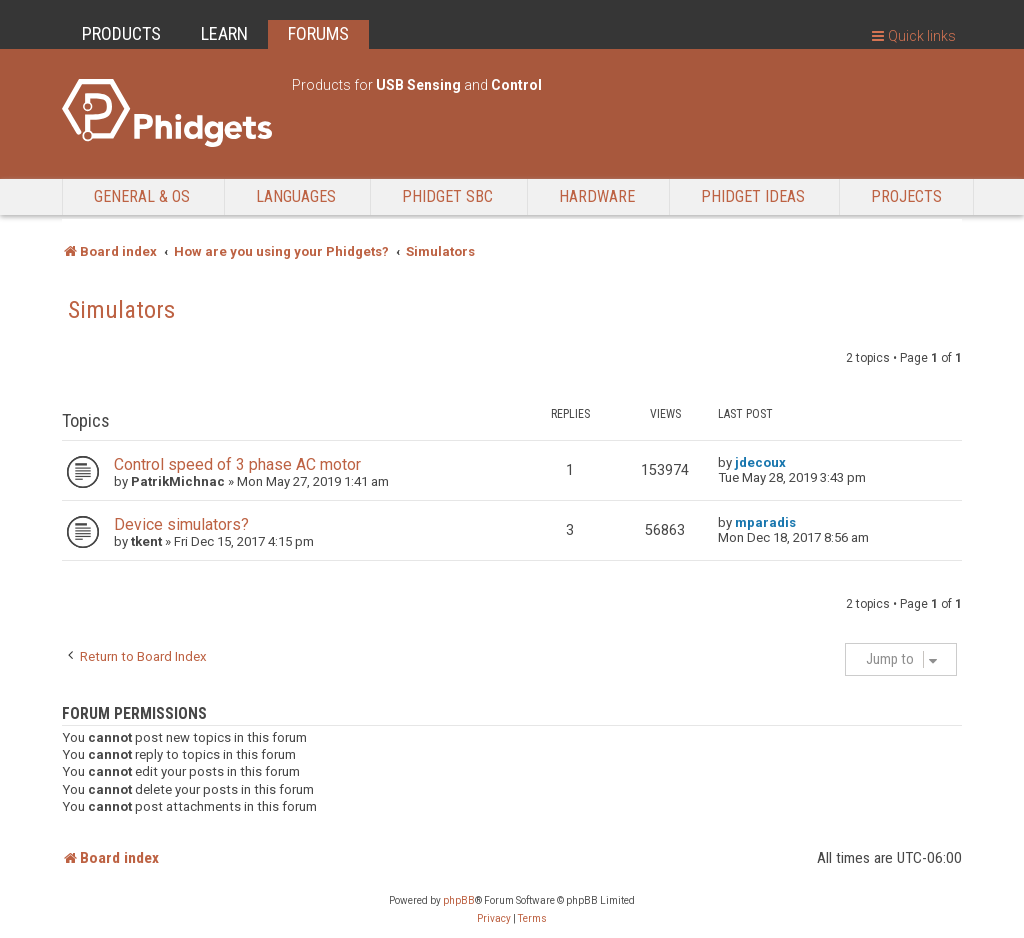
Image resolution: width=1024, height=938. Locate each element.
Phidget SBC (447, 196)
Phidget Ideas (753, 196)
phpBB (459, 900)
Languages (296, 196)
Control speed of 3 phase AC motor (237, 464)
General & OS (142, 196)
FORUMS (318, 33)
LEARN (224, 33)
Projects (906, 196)
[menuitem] (494, 919)
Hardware (597, 196)
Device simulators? (181, 524)
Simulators (121, 310)
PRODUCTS (121, 33)
